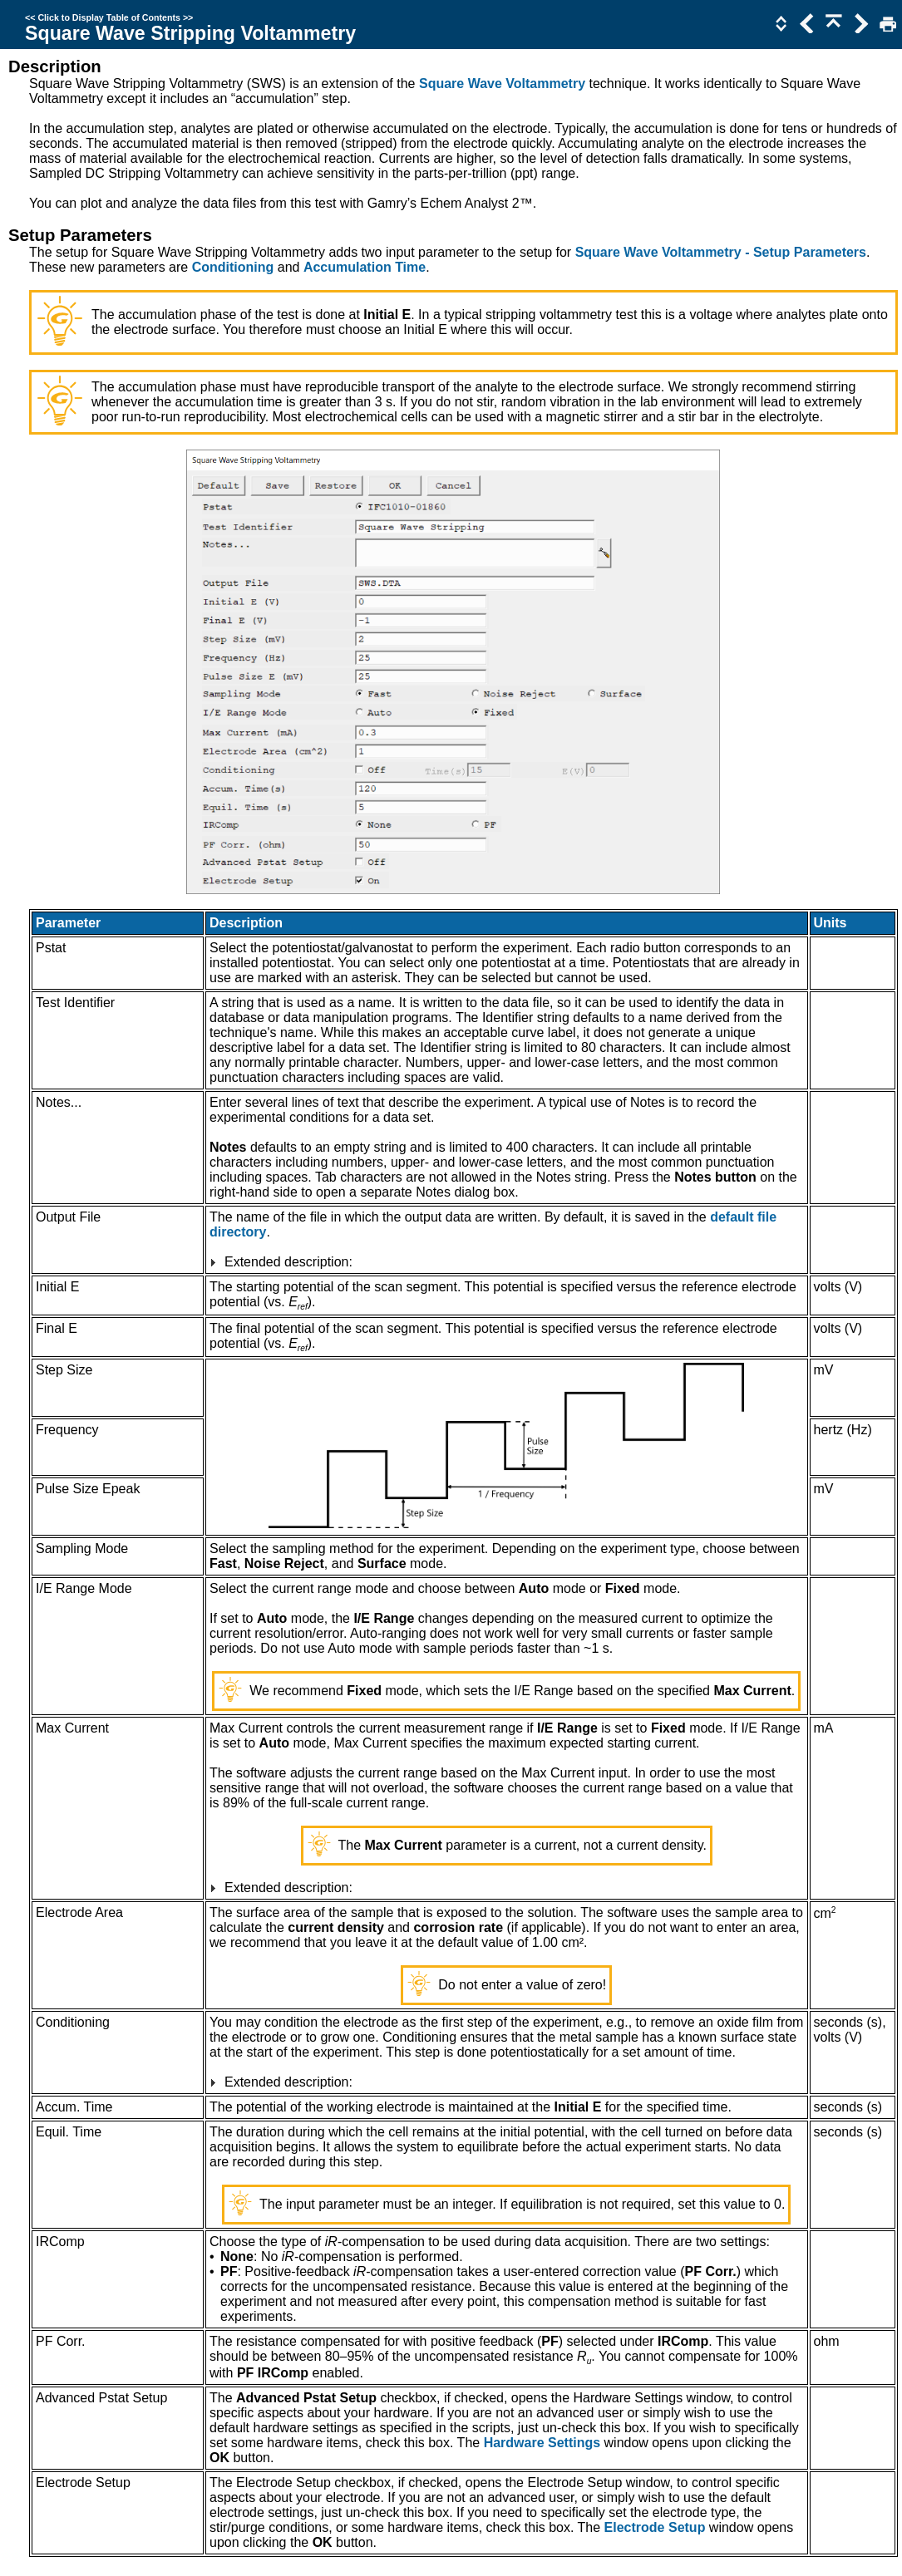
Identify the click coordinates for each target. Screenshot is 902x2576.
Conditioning (233, 267)
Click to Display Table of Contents (108, 17)
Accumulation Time (364, 267)
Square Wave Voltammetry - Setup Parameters (720, 252)
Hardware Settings (542, 2443)
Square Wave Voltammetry (502, 83)
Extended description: (288, 1262)
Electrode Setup (655, 2527)
